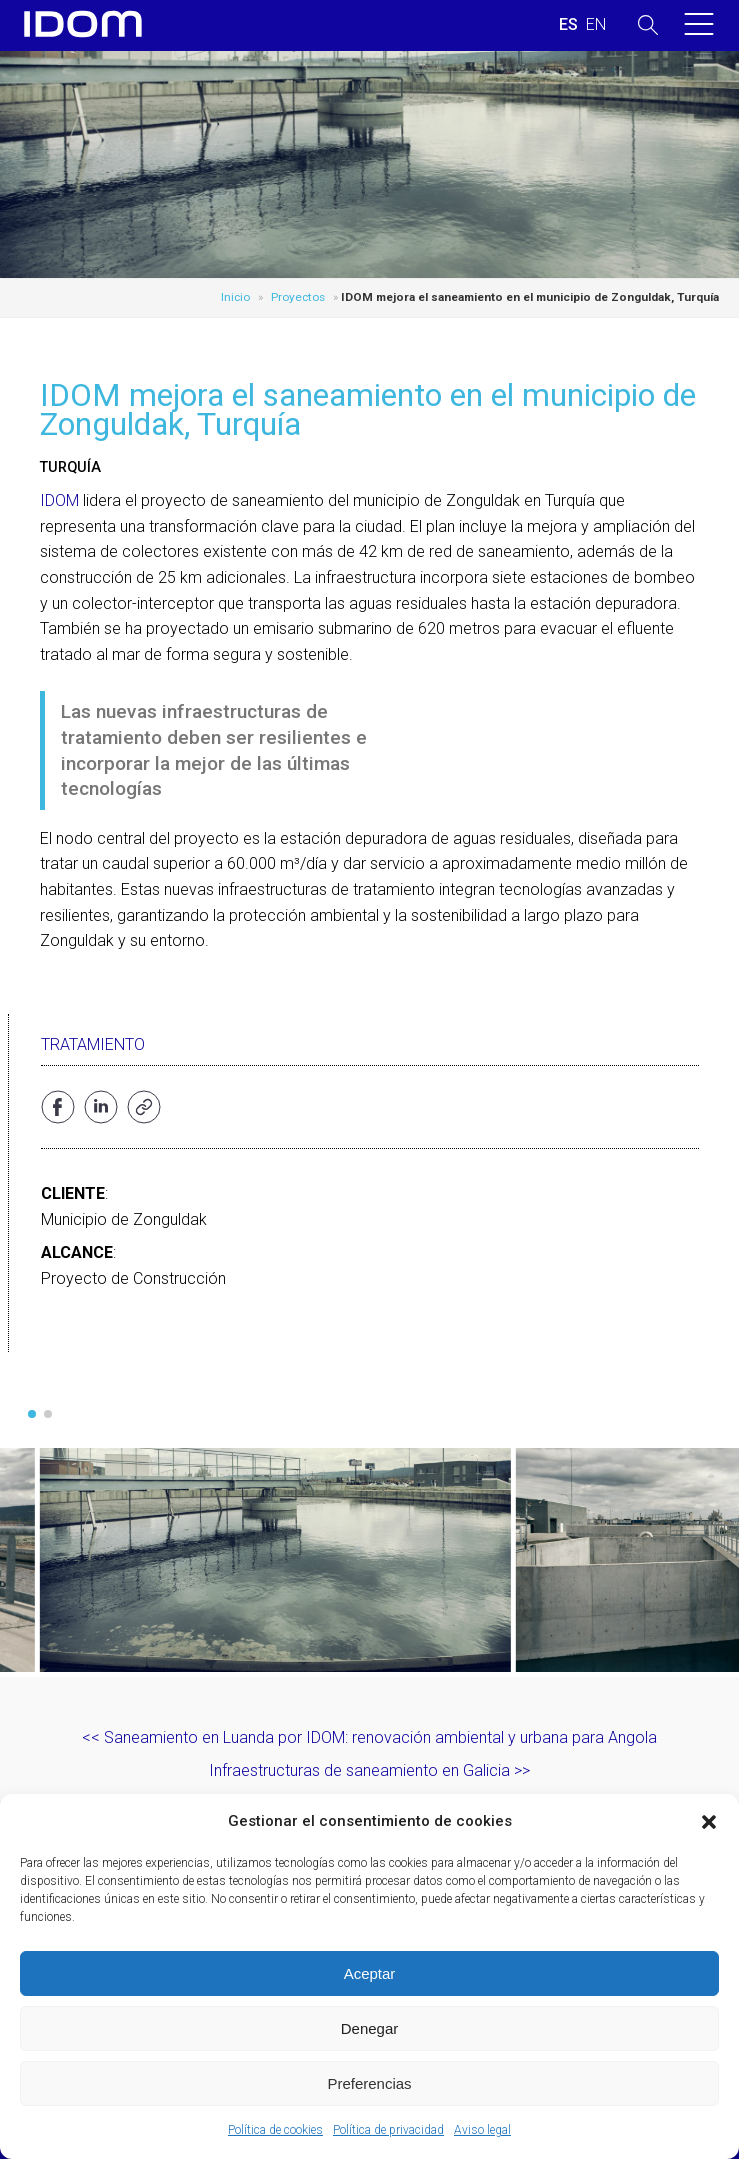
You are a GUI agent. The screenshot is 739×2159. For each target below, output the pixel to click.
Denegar (370, 2028)
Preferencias (369, 2083)
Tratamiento (93, 1044)
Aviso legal (482, 2130)
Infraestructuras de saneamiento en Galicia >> (369, 1770)
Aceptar (370, 1973)
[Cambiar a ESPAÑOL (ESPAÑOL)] (568, 25)
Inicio (235, 297)
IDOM (59, 500)
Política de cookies (275, 2130)
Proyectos (298, 297)
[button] (709, 1822)
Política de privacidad (388, 2130)
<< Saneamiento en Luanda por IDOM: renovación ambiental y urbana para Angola (369, 1737)
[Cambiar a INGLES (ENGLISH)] (596, 25)
